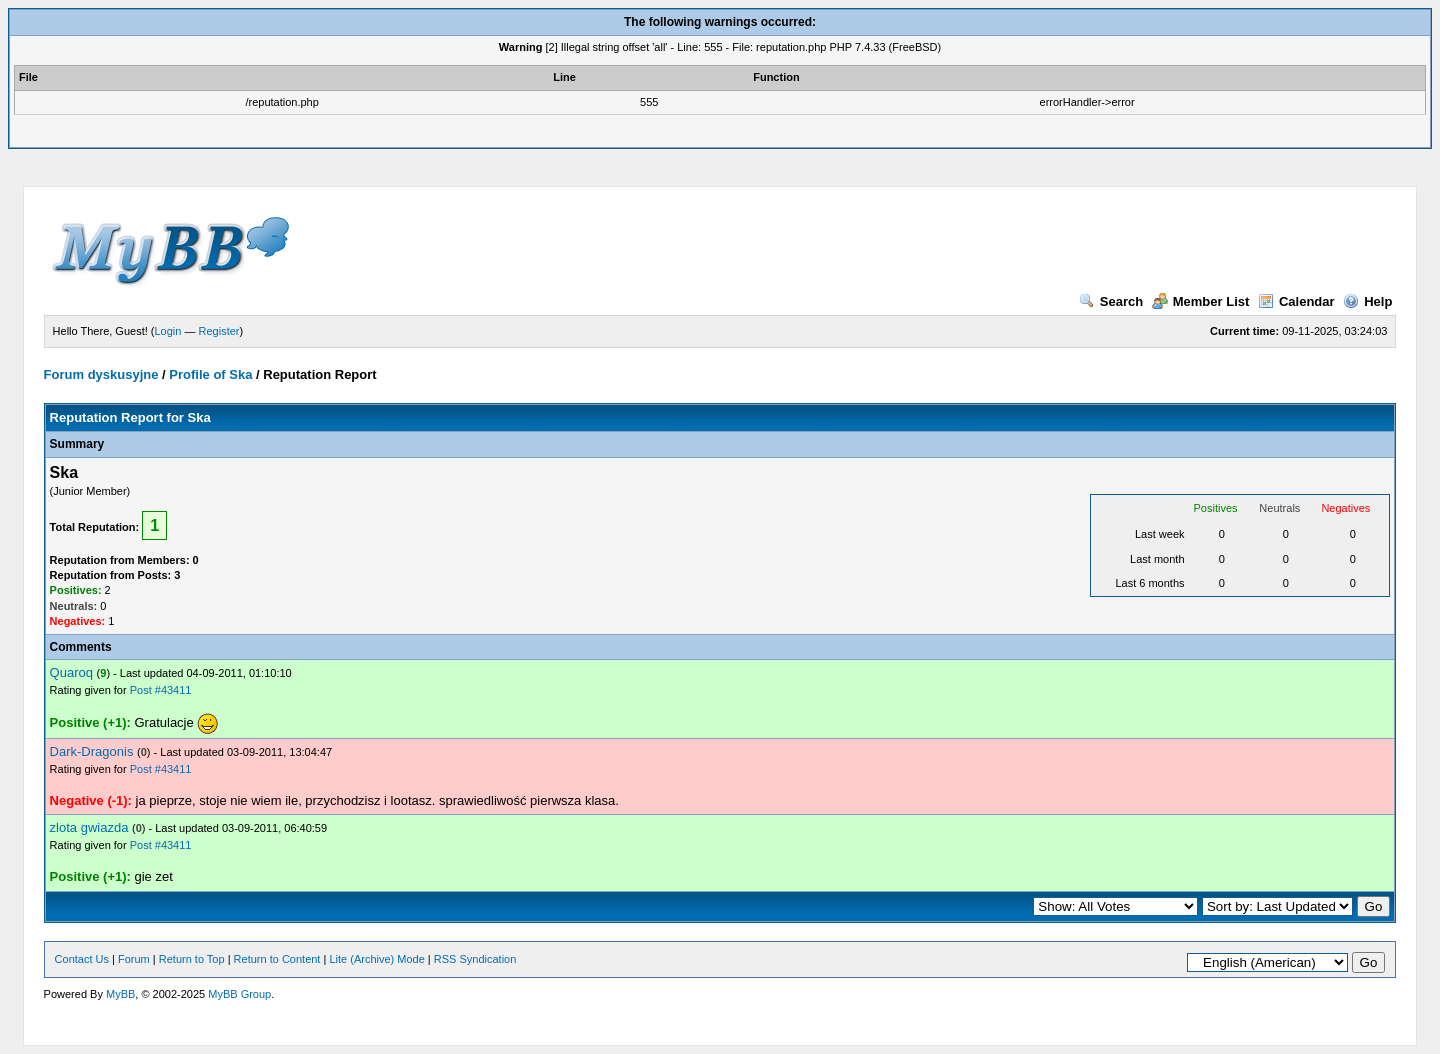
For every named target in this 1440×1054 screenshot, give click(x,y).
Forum (134, 959)
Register (219, 331)
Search (1111, 301)
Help (1367, 301)
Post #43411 (161, 690)
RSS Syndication (475, 959)
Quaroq (71, 672)
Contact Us (82, 959)
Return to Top (192, 959)
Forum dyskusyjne (101, 374)
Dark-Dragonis (92, 751)
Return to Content (277, 959)
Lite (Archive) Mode (376, 959)
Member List (1201, 301)
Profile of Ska (210, 374)
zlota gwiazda (89, 827)
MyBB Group (239, 994)
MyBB (120, 994)
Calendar (1296, 301)
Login (168, 331)
